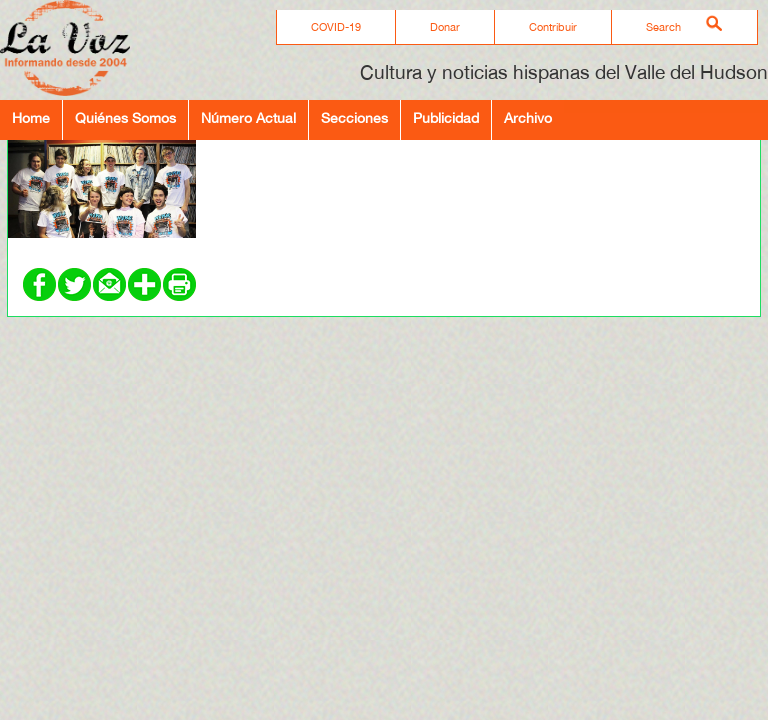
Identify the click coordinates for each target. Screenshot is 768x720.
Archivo (528, 117)
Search (663, 27)
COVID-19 (336, 27)
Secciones (354, 117)
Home (31, 117)
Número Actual (248, 117)
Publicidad (446, 117)
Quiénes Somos (125, 117)
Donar (445, 27)
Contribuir (553, 27)
